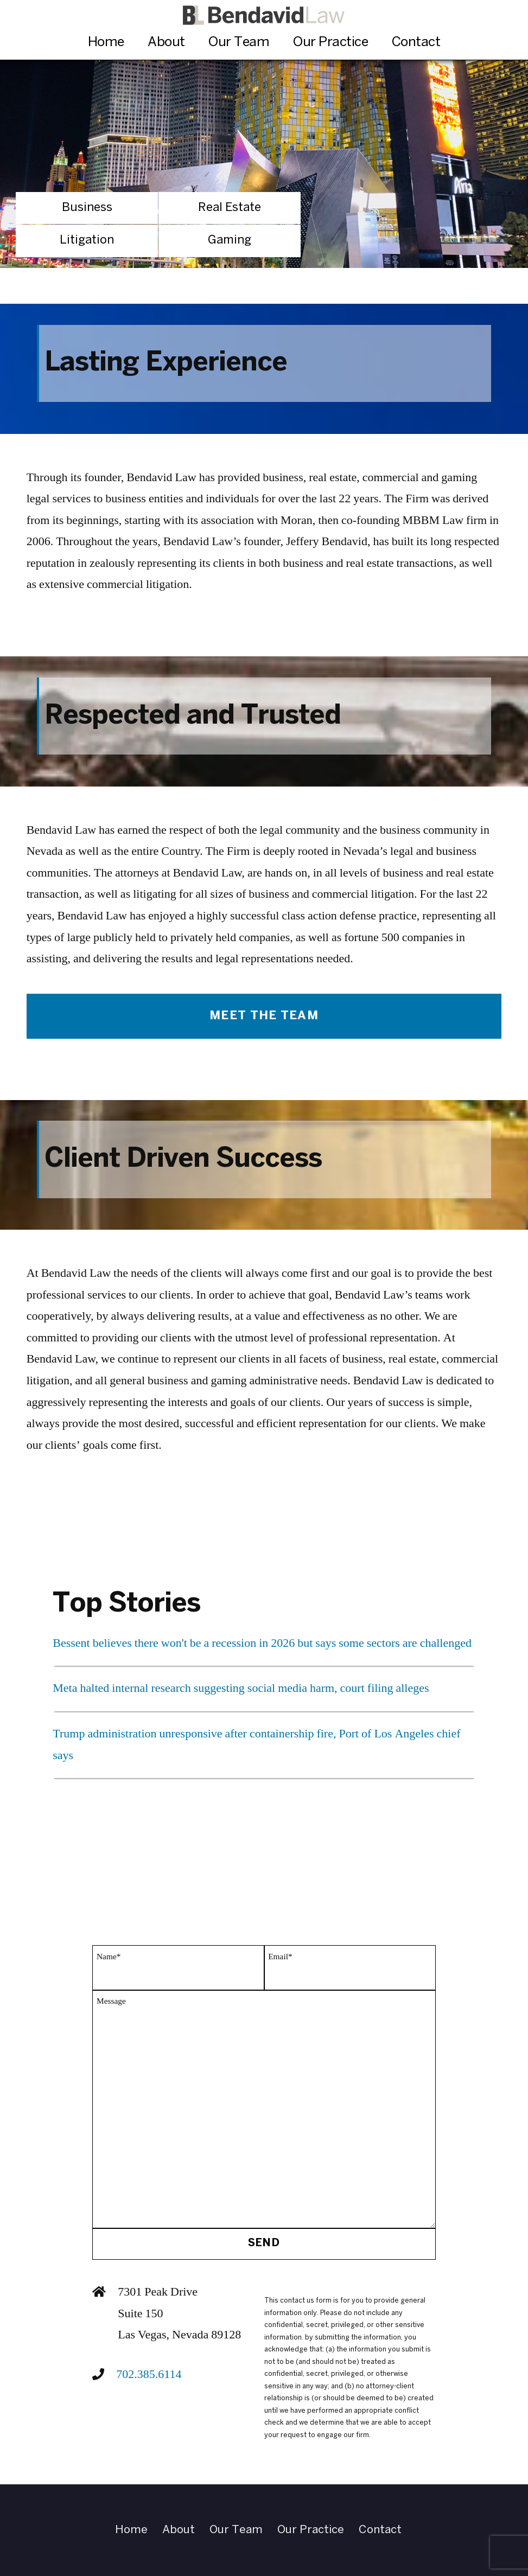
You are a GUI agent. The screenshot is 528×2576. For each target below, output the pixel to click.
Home (106, 42)
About (166, 42)
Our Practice (330, 42)
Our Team (238, 42)
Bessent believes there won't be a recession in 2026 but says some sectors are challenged (262, 1643)
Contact (416, 42)
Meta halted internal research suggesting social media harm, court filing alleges (241, 1688)
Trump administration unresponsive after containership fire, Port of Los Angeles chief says (256, 1744)
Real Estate (229, 207)
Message (111, 2001)
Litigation (87, 240)
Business (87, 207)
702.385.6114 (148, 2374)
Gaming (229, 240)
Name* (108, 1957)
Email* (280, 1957)
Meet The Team (263, 1016)
